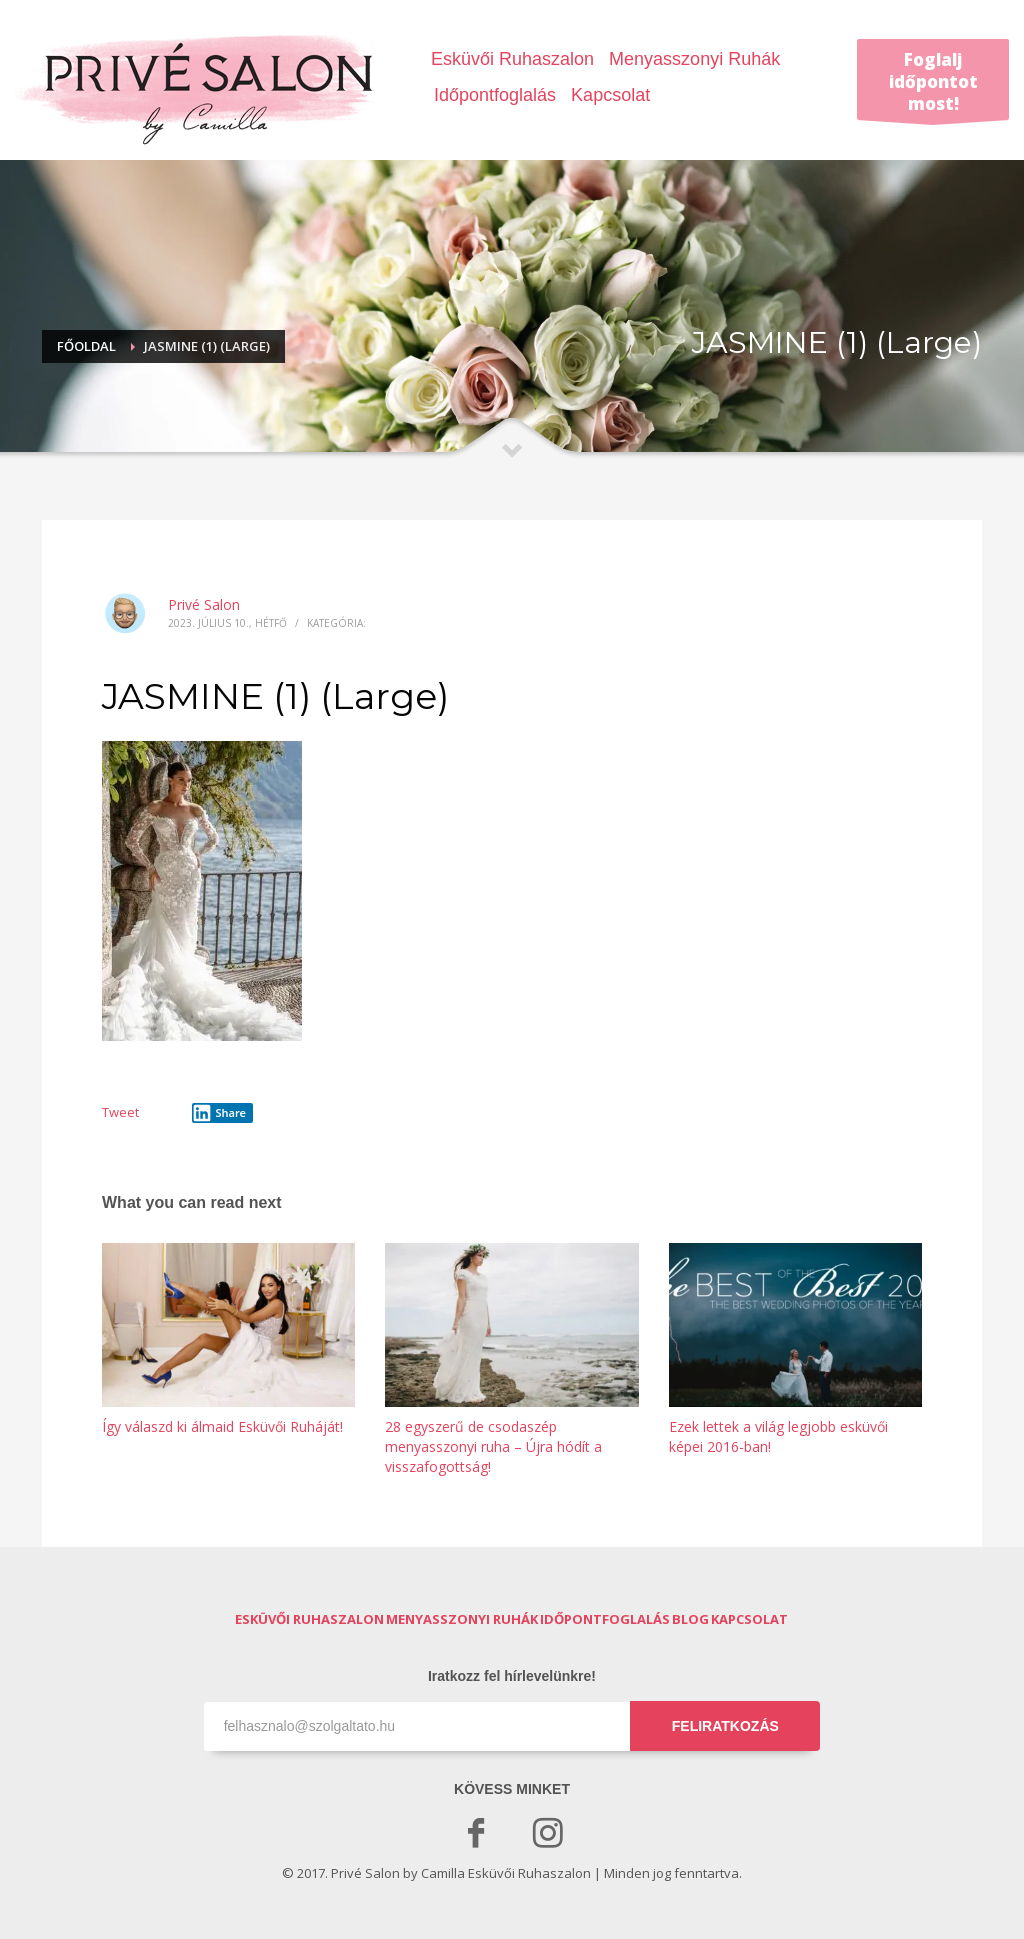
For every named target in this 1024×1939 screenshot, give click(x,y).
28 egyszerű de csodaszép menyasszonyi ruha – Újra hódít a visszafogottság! (493, 1446)
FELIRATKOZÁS (725, 1726)
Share (219, 1113)
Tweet (120, 1112)
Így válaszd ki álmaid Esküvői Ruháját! (222, 1426)
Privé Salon (204, 604)
